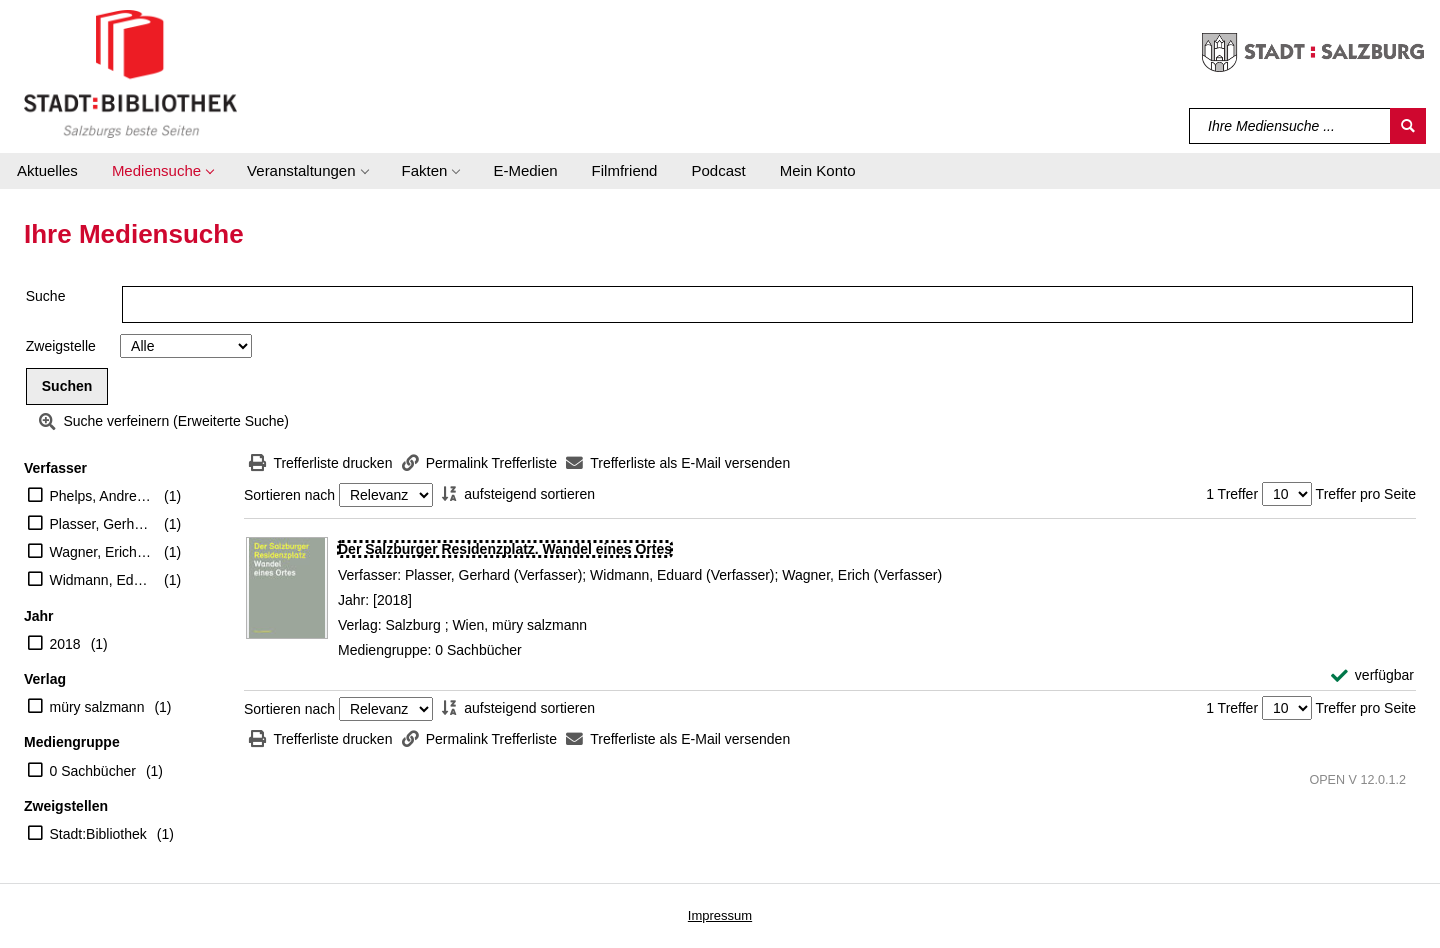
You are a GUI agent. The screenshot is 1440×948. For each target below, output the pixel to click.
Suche (46, 296)
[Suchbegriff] (1290, 126)
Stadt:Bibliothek (98, 834)
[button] (162, 171)
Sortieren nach (289, 495)
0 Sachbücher (93, 771)
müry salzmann (97, 707)
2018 (65, 644)
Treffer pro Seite (1366, 494)
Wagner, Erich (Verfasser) (102, 552)
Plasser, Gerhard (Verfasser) (102, 524)
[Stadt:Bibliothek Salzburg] (130, 73)
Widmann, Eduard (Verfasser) (102, 580)
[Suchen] (1408, 126)
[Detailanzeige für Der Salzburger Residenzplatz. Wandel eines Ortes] (505, 549)
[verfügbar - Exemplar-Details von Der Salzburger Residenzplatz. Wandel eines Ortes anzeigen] (1372, 675)
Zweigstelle (61, 346)
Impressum (720, 915)
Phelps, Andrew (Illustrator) (102, 496)
